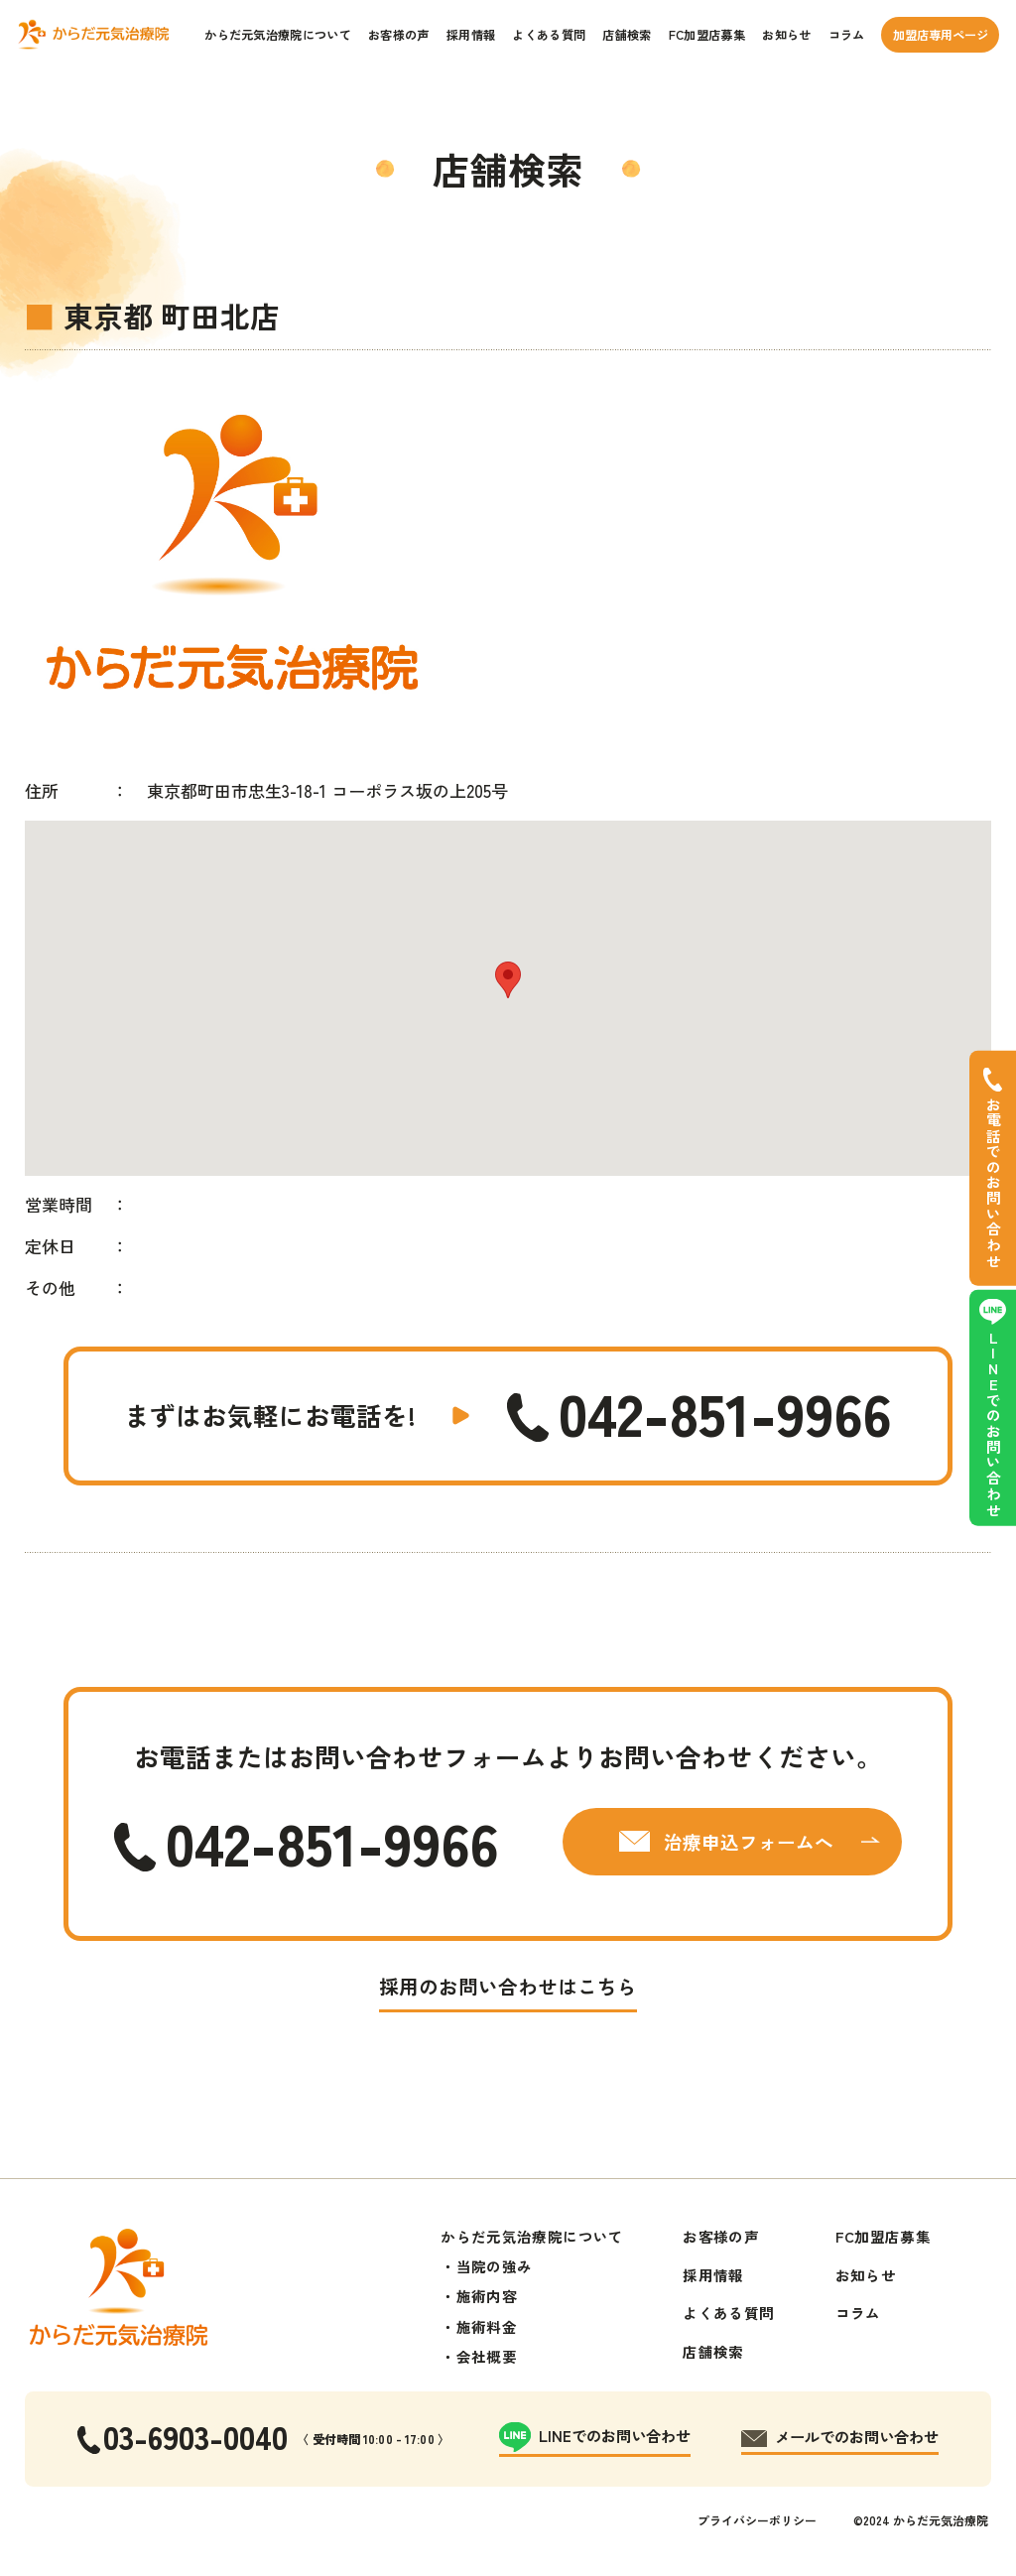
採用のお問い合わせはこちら (508, 1986)
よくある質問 (548, 35)
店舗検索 (626, 35)
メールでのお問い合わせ (857, 2436)
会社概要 (486, 2356)
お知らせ (786, 35)
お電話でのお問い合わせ (993, 1183)
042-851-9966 (725, 1412)
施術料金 (486, 2326)
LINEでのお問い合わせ (993, 1423)
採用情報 (470, 35)
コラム (846, 35)
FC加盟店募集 (707, 35)
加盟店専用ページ (940, 35)
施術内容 (486, 2295)
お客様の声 (399, 35)
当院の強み (494, 2265)
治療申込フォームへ (748, 1841)
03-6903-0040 (195, 2436)
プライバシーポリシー (757, 2520)
